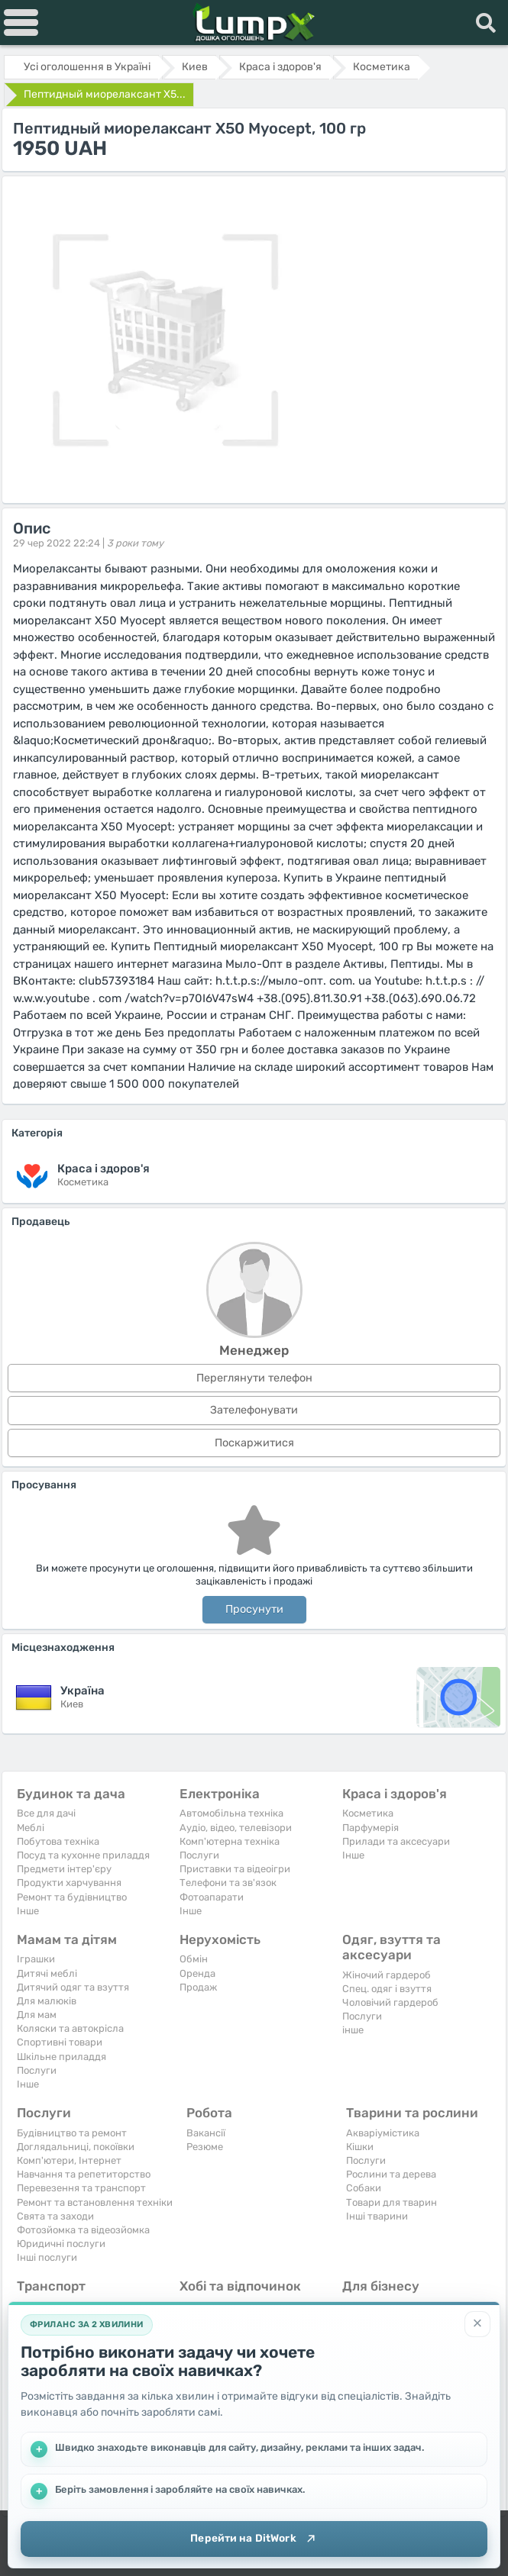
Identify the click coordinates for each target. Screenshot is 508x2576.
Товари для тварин (391, 2202)
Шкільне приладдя (61, 2056)
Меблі (30, 1827)
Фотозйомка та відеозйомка (83, 2230)
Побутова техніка (58, 1841)
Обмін (194, 1959)
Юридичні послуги (61, 2243)
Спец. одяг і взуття (387, 1988)
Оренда (197, 1973)
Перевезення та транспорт (81, 2188)
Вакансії (205, 2133)
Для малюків (46, 2001)
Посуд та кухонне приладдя (83, 1855)
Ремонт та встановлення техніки (95, 2202)
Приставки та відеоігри (235, 1869)
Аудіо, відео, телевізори (236, 1827)
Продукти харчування (69, 1882)
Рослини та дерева (391, 2174)
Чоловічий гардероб (390, 2002)
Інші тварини (377, 2216)
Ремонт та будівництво (72, 1897)
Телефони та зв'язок (228, 1882)
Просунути (254, 1609)
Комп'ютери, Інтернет (69, 2160)
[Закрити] (477, 2322)
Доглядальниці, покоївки (75, 2146)
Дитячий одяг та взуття (73, 1987)
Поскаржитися (254, 1442)
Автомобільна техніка (231, 1813)
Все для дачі (46, 1813)
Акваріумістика (382, 2133)
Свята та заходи (55, 2216)
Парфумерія (370, 1827)
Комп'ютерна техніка (230, 1841)
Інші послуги (47, 2257)
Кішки (360, 2146)
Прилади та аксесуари (396, 1841)
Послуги (199, 1855)
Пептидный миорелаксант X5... (105, 94)
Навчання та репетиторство (83, 2174)
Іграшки (36, 1959)
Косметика (367, 1813)
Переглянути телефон (254, 1378)
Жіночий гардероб (386, 1975)
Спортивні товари (59, 2042)
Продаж (198, 1987)
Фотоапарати (212, 1897)
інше (353, 2030)
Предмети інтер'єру (64, 1869)
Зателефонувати (254, 1410)
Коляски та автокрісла (70, 2028)
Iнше (28, 1911)
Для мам (37, 2014)
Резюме (204, 2146)
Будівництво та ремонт (72, 2133)
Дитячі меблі (47, 1973)
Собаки (363, 2188)
